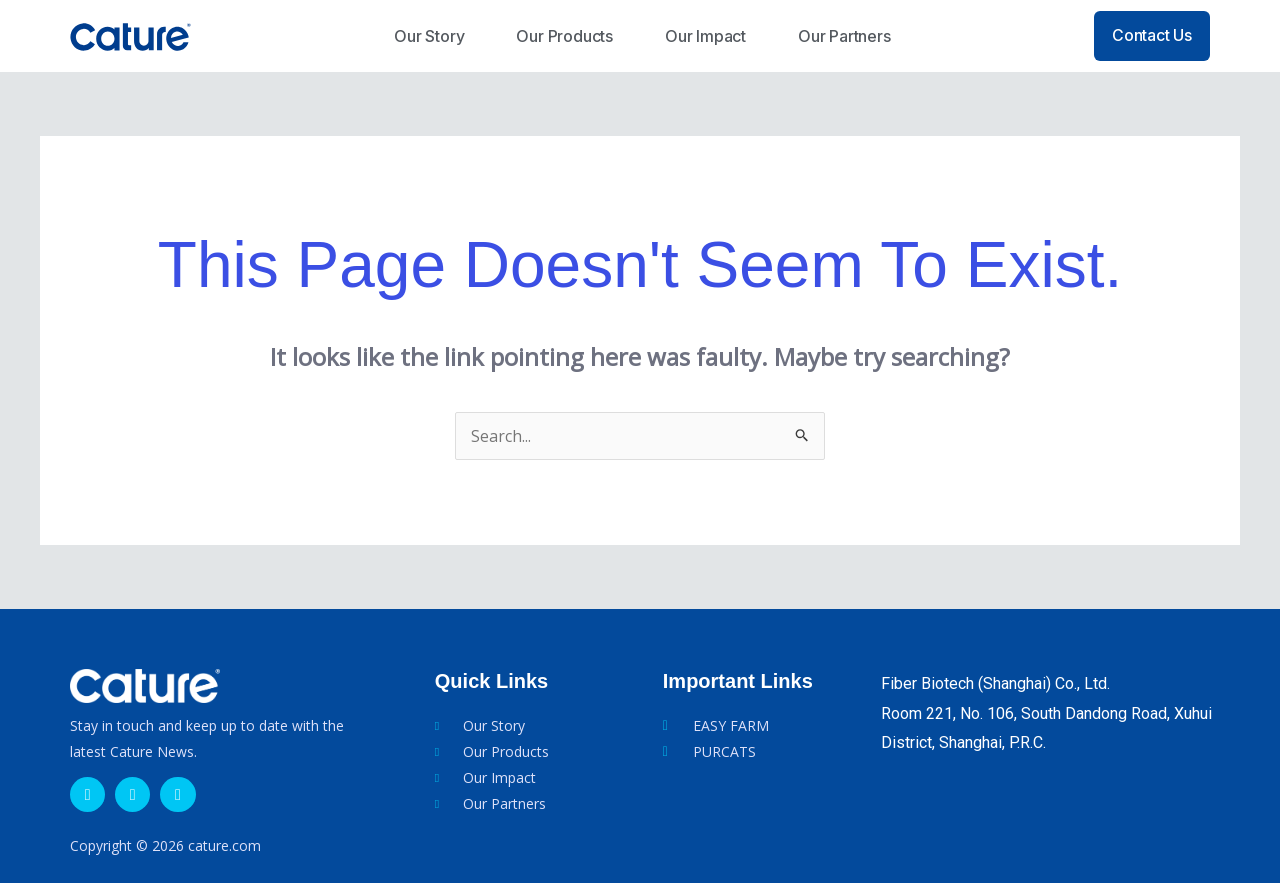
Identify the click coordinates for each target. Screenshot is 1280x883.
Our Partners (844, 36)
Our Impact (705, 36)
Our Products (564, 36)
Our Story (429, 36)
